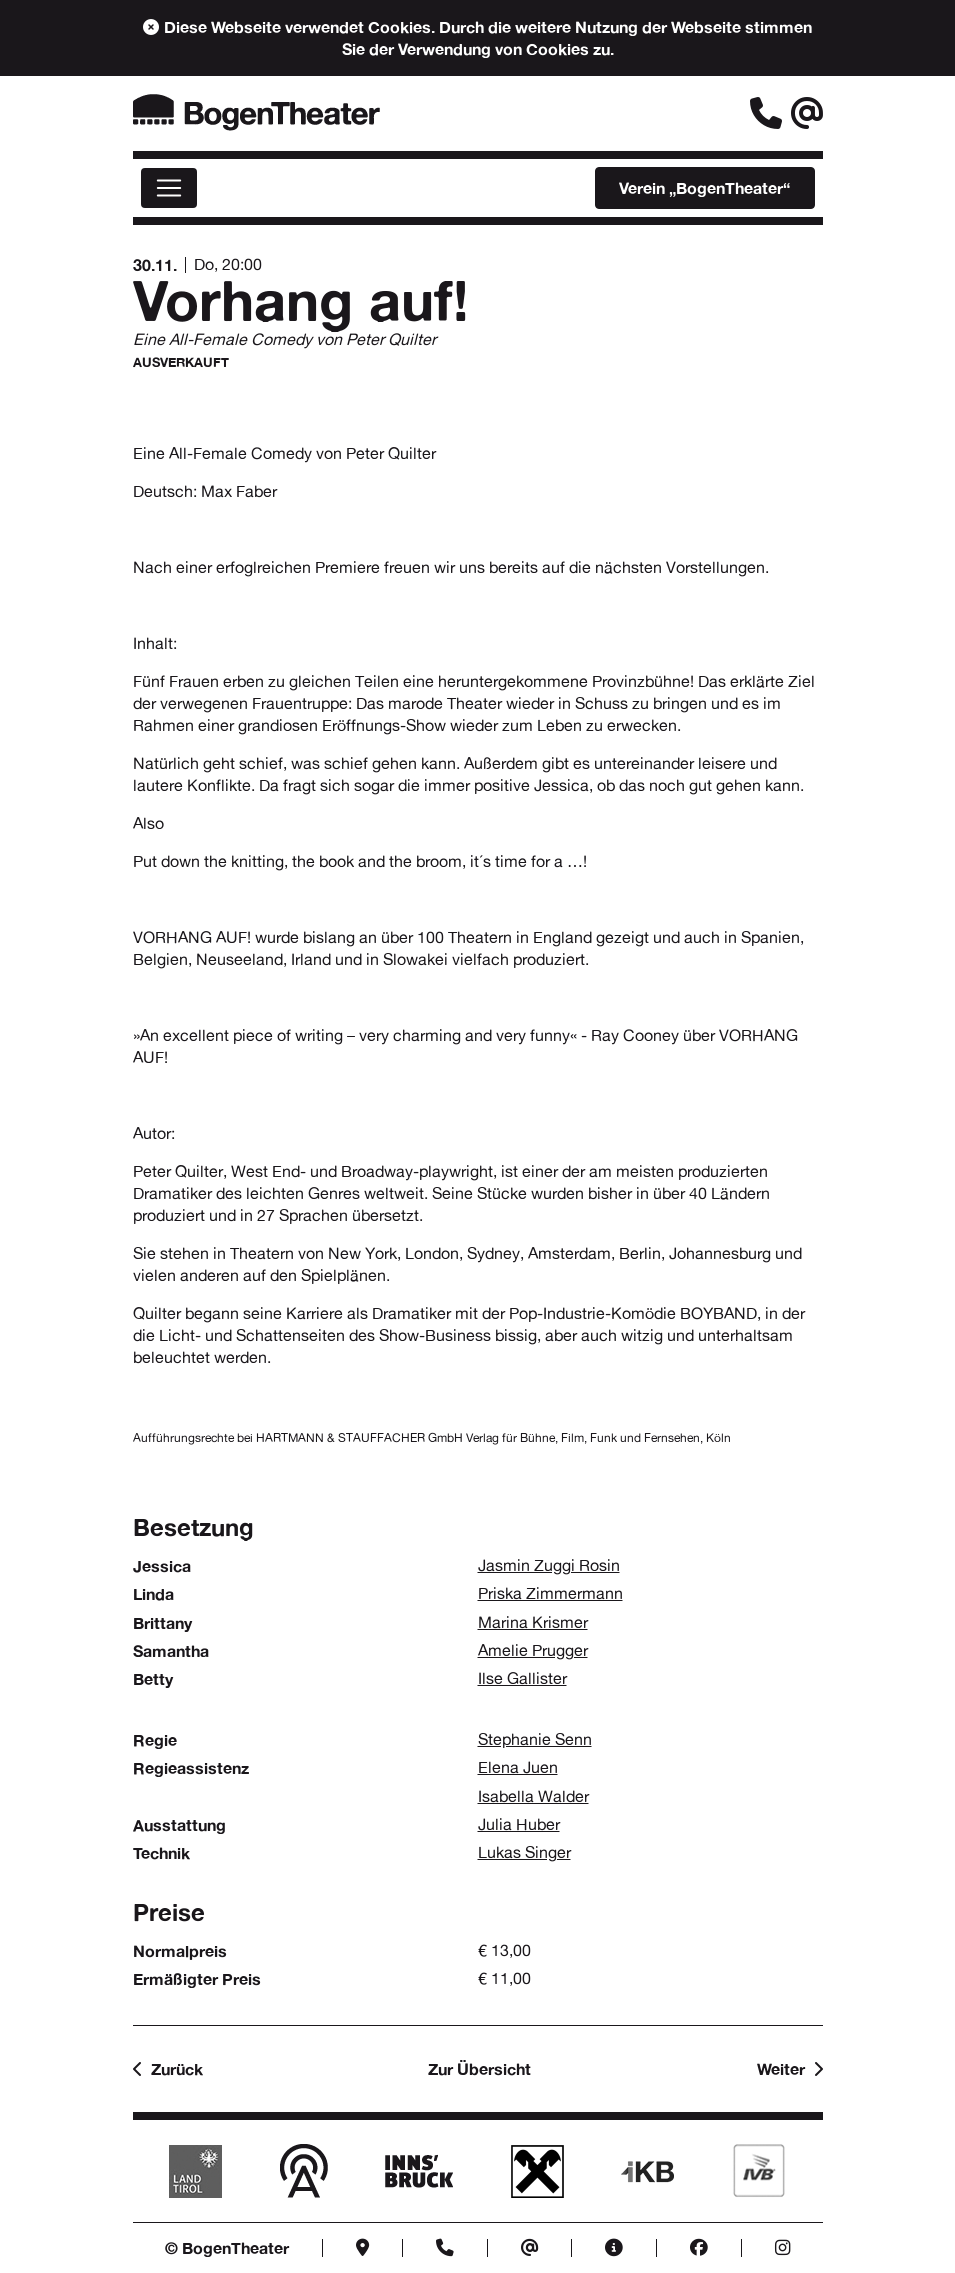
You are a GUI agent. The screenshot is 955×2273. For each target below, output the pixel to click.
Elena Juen (518, 1767)
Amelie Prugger (533, 1650)
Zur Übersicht (479, 2069)
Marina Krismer (533, 1622)
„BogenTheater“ (704, 188)
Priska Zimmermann (550, 1593)
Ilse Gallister (522, 1678)
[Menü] (169, 188)
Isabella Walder (533, 1796)
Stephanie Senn (535, 1739)
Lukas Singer (524, 1852)
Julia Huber (519, 1824)
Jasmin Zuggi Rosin (549, 1565)
